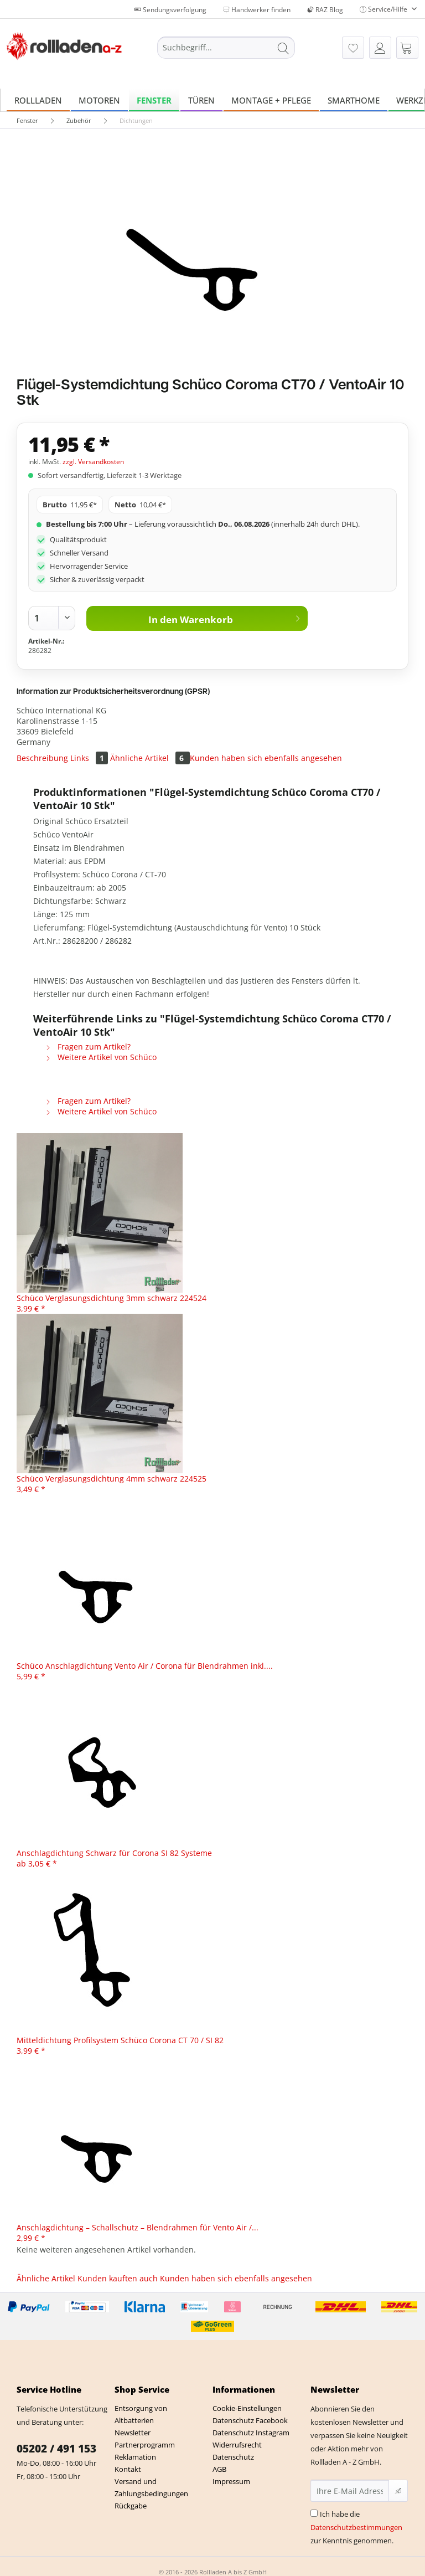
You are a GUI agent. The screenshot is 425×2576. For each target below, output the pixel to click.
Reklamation (135, 2457)
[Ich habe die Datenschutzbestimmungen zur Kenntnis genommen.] (314, 2513)
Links (90, 758)
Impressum (231, 2481)
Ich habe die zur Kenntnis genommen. (356, 2527)
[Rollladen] (38, 100)
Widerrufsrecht (237, 2445)
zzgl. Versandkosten (93, 461)
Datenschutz (233, 2457)
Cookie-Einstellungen (247, 2408)
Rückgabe (131, 2506)
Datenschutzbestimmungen (356, 2527)
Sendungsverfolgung (170, 9)
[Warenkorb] (407, 48)
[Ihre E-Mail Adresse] (349, 2491)
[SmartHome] (353, 100)
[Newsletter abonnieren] (398, 2491)
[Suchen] (283, 48)
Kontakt (128, 2469)
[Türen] (201, 100)
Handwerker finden (257, 9)
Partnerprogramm (145, 2445)
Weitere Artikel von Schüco (101, 1057)
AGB (219, 2469)
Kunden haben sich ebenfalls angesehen (266, 758)
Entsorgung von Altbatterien (141, 2414)
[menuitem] (226, 53)
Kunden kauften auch (117, 2278)
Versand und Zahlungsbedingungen (151, 2487)
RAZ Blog (325, 9)
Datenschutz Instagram (250, 2433)
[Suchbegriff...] (226, 48)
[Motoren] (99, 100)
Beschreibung (42, 758)
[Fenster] (154, 100)
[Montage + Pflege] (271, 100)
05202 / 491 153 (56, 2448)
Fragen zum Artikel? (88, 1046)
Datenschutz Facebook (250, 2420)
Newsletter (133, 2433)
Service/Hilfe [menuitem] (384, 9)
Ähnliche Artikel (150, 758)
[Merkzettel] (353, 48)
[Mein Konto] (380, 48)
